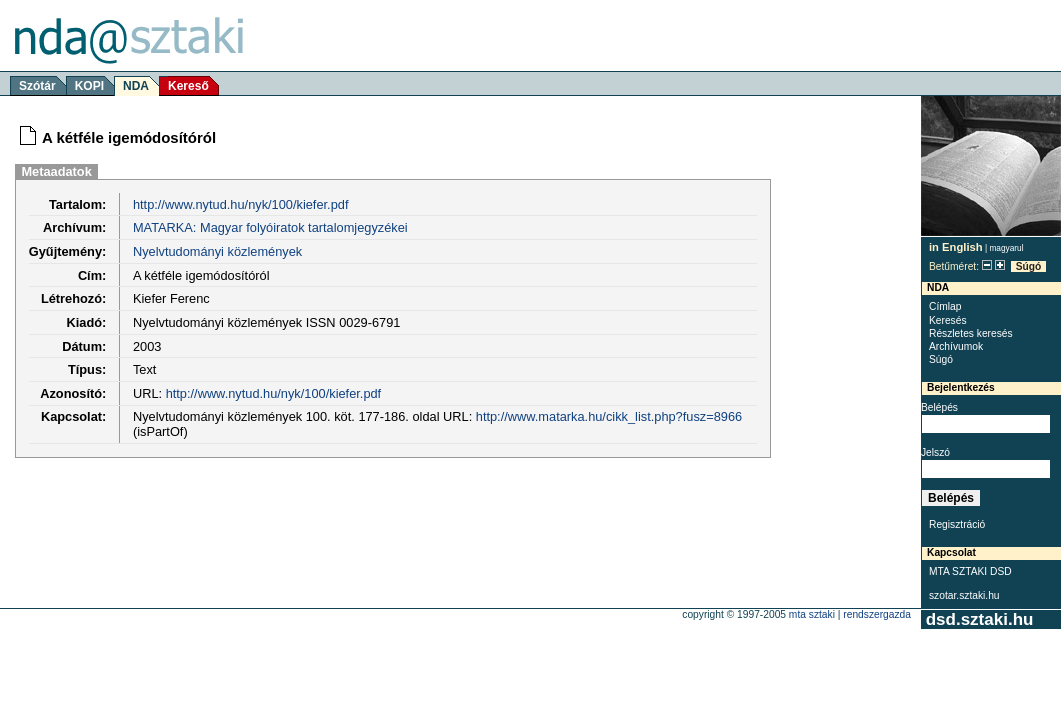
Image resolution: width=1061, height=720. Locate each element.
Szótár (37, 86)
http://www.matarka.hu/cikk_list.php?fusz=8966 (609, 416)
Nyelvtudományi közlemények (217, 251)
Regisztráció (957, 524)
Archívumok (956, 346)
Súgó (1029, 266)
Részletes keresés (971, 333)
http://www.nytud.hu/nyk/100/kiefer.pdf (241, 204)
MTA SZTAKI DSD (970, 571)
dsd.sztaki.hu (979, 619)
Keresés (948, 320)
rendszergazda (877, 614)
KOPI (89, 86)
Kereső (188, 86)
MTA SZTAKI (812, 614)
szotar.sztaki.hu (964, 595)
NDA (136, 86)
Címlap (945, 306)
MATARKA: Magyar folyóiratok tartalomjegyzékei (270, 227)
